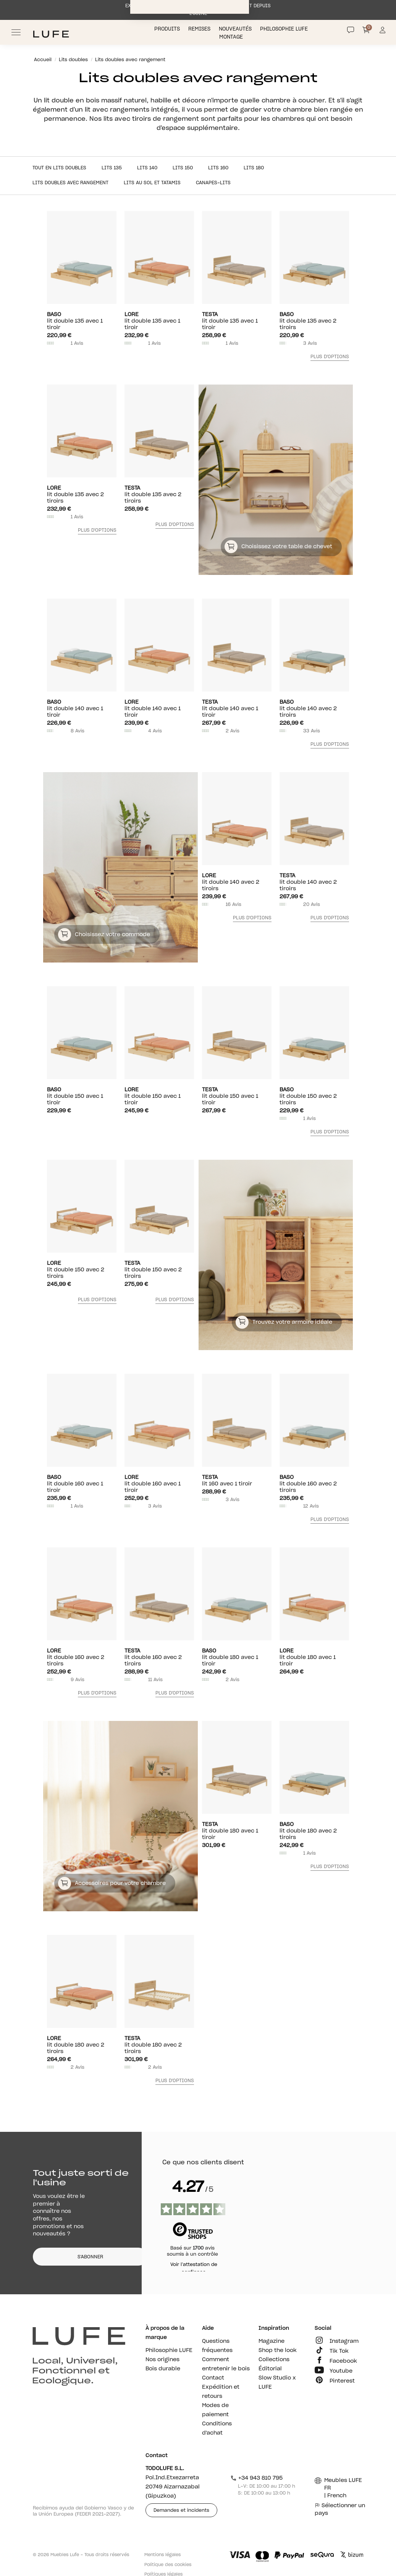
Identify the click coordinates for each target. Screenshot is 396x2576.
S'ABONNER (90, 2257)
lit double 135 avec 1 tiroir (81, 321)
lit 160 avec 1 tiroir (237, 1480)
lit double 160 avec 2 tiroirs (314, 1483)
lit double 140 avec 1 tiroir (81, 708)
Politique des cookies (167, 2565)
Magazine (271, 2341)
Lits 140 (147, 168)
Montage (231, 36)
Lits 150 (183, 168)
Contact (213, 2378)
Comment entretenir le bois (226, 2364)
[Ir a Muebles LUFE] (51, 34)
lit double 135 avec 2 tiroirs (314, 321)
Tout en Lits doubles (59, 168)
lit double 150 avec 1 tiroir (81, 1096)
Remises (200, 28)
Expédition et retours (220, 2391)
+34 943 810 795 (256, 2478)
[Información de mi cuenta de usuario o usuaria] (382, 31)
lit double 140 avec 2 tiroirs (314, 708)
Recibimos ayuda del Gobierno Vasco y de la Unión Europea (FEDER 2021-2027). (83, 2511)
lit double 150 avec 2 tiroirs (314, 1096)
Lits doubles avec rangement (70, 182)
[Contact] (350, 30)
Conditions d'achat (217, 2428)
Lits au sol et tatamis (152, 182)
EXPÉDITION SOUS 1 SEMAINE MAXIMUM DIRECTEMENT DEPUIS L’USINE (198, 9)
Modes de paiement (215, 2410)
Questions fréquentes (217, 2346)
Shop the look (278, 2350)
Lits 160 (218, 168)
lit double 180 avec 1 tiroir (237, 1657)
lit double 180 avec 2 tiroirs (314, 1830)
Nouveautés (236, 28)
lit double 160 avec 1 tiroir (81, 1483)
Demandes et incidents (181, 2510)
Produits (167, 28)
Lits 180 (254, 168)
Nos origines (162, 2359)
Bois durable (162, 2368)
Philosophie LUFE (284, 28)
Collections (274, 2359)
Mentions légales (162, 2555)
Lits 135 (112, 168)
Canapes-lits (213, 182)
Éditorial (270, 2368)
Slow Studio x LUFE (277, 2382)
